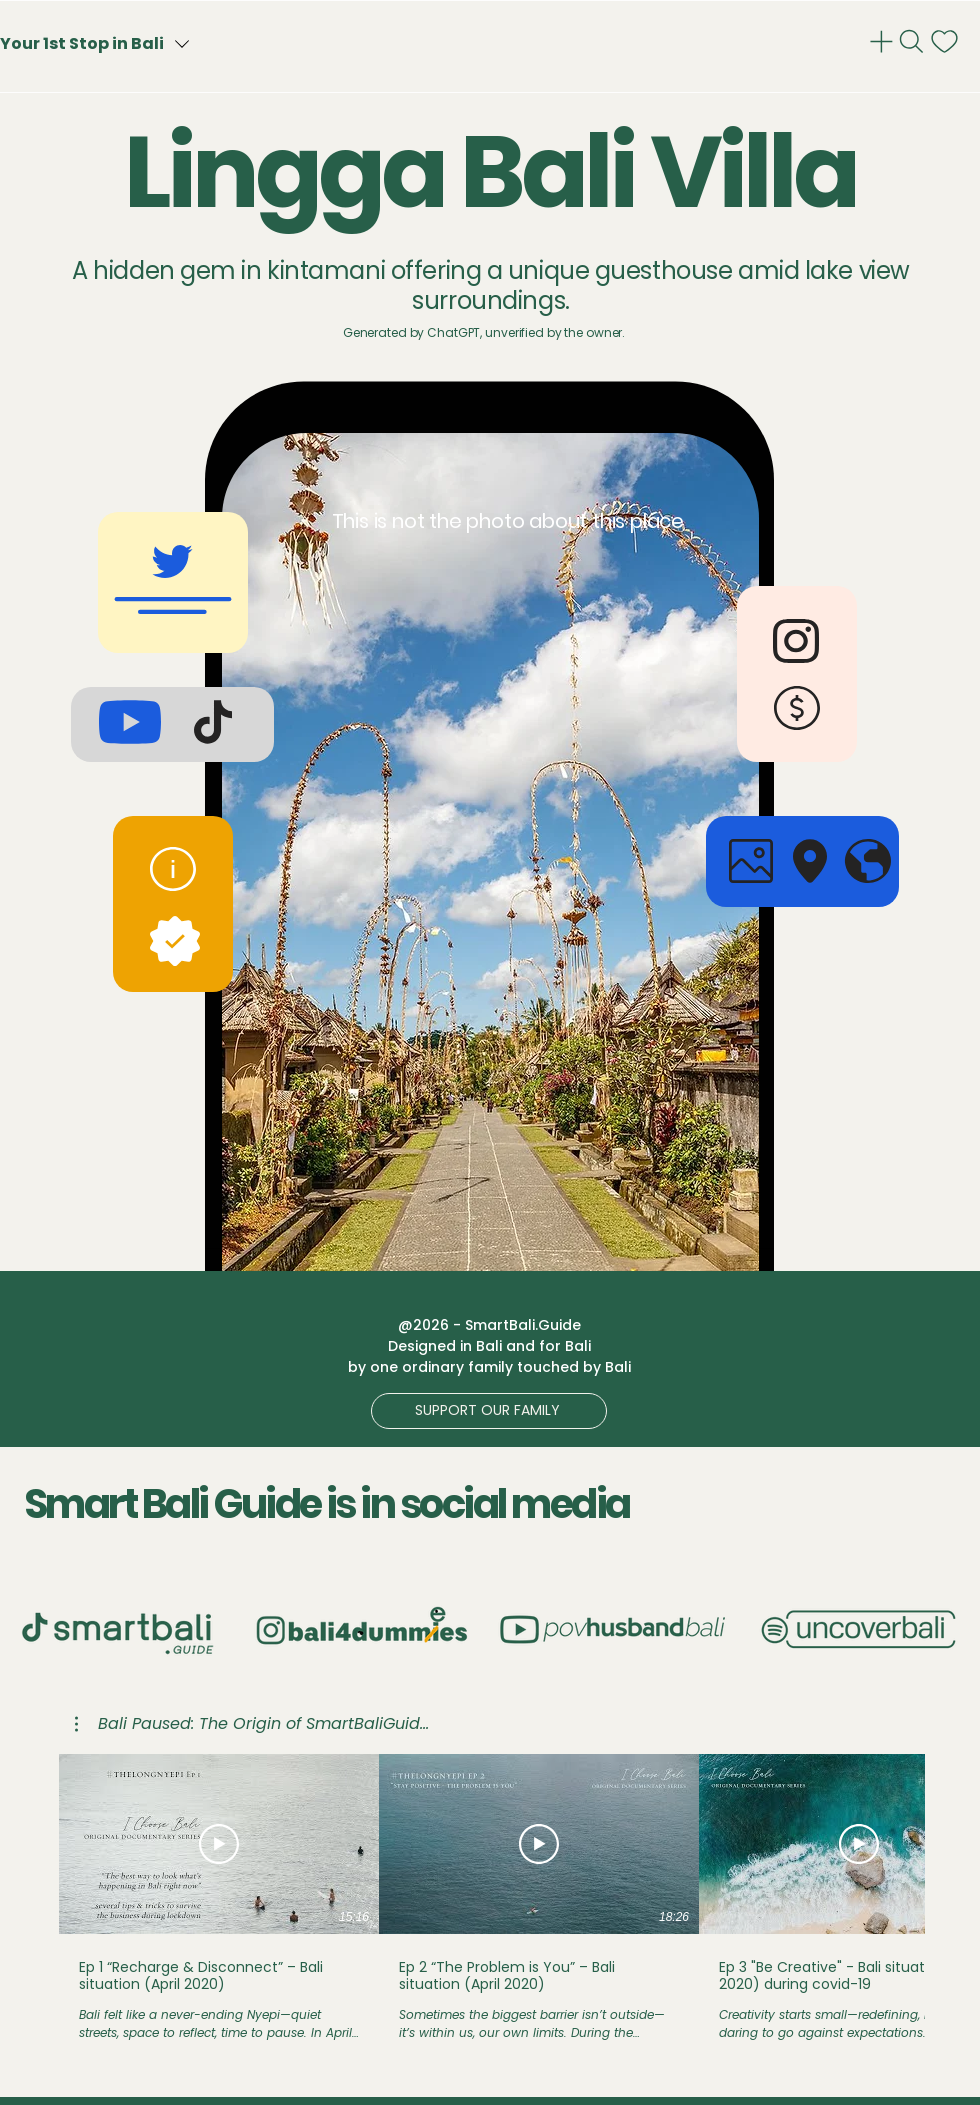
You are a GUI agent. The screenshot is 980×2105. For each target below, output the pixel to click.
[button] (489, 1411)
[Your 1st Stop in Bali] (132, 43)
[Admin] (883, 41)
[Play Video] (219, 1844)
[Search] (913, 41)
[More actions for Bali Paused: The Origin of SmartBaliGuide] (252, 1724)
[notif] (946, 41)
